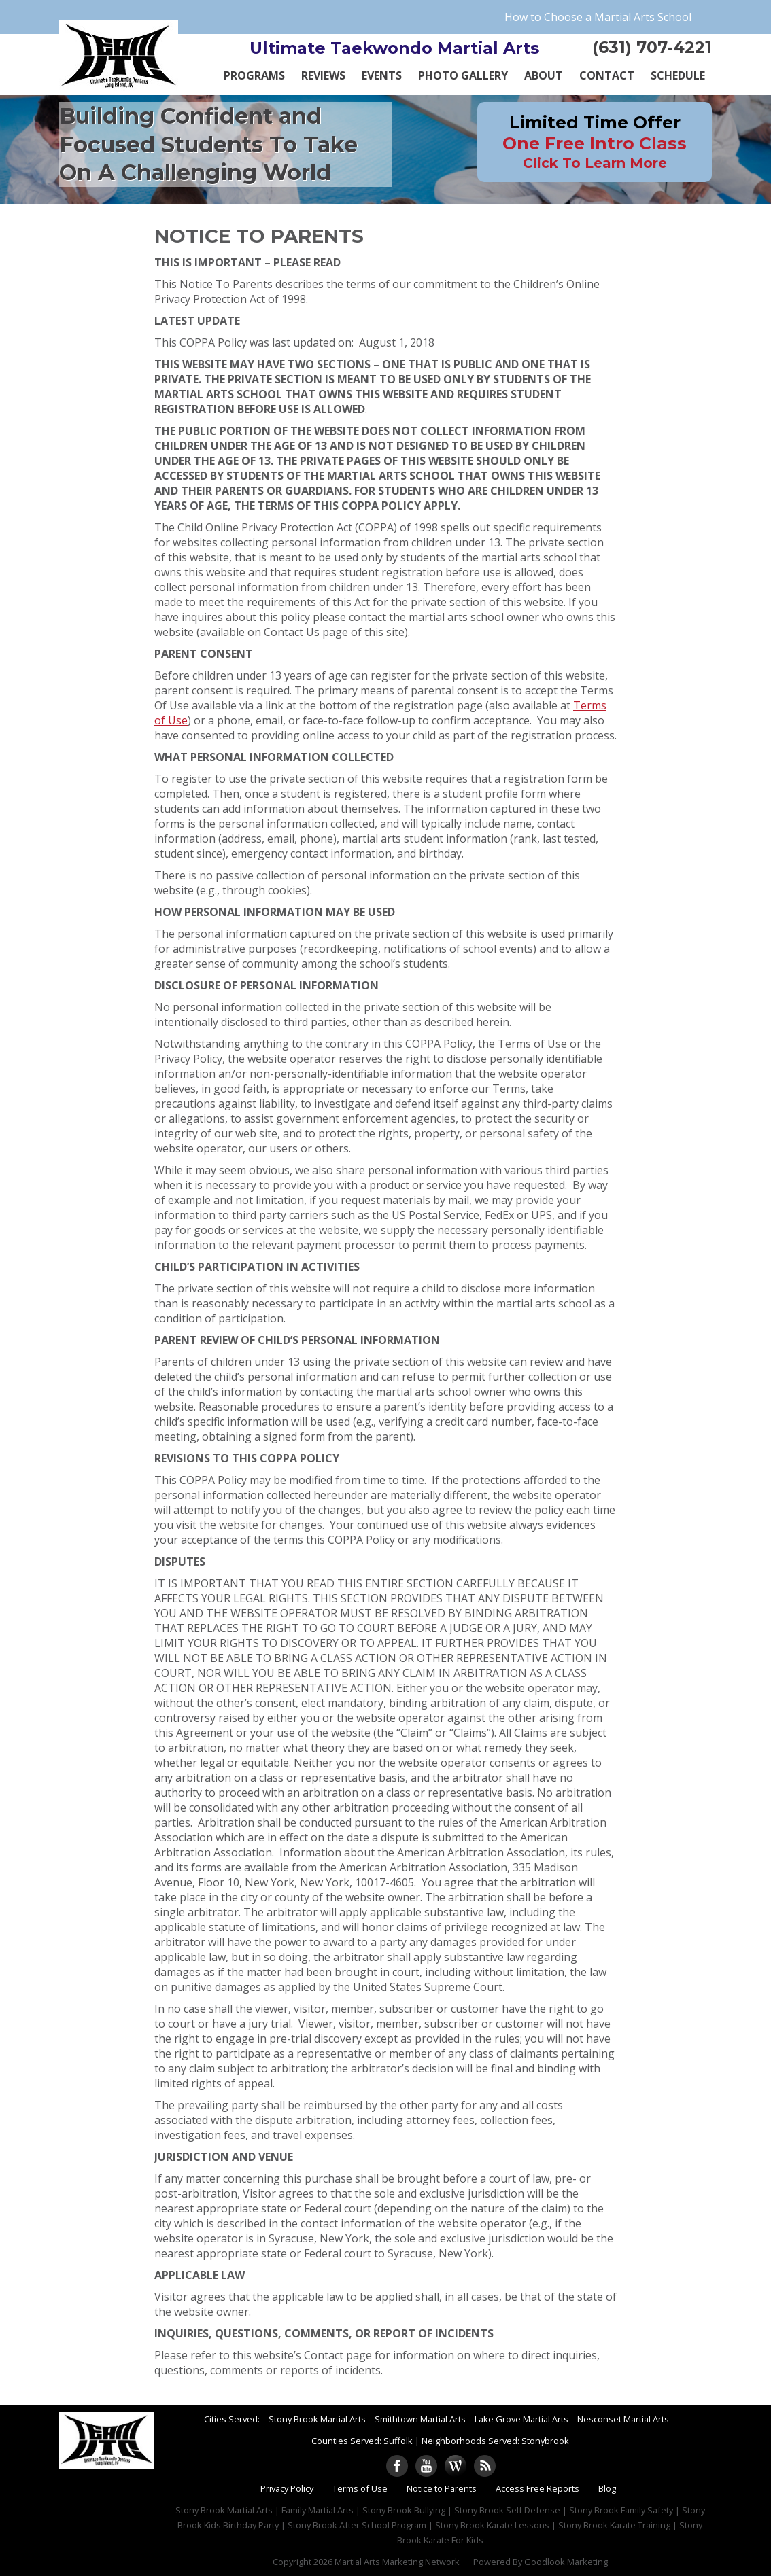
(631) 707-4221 (652, 47)
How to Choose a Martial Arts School (597, 17)
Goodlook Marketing (566, 2562)
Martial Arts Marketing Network (397, 2562)
